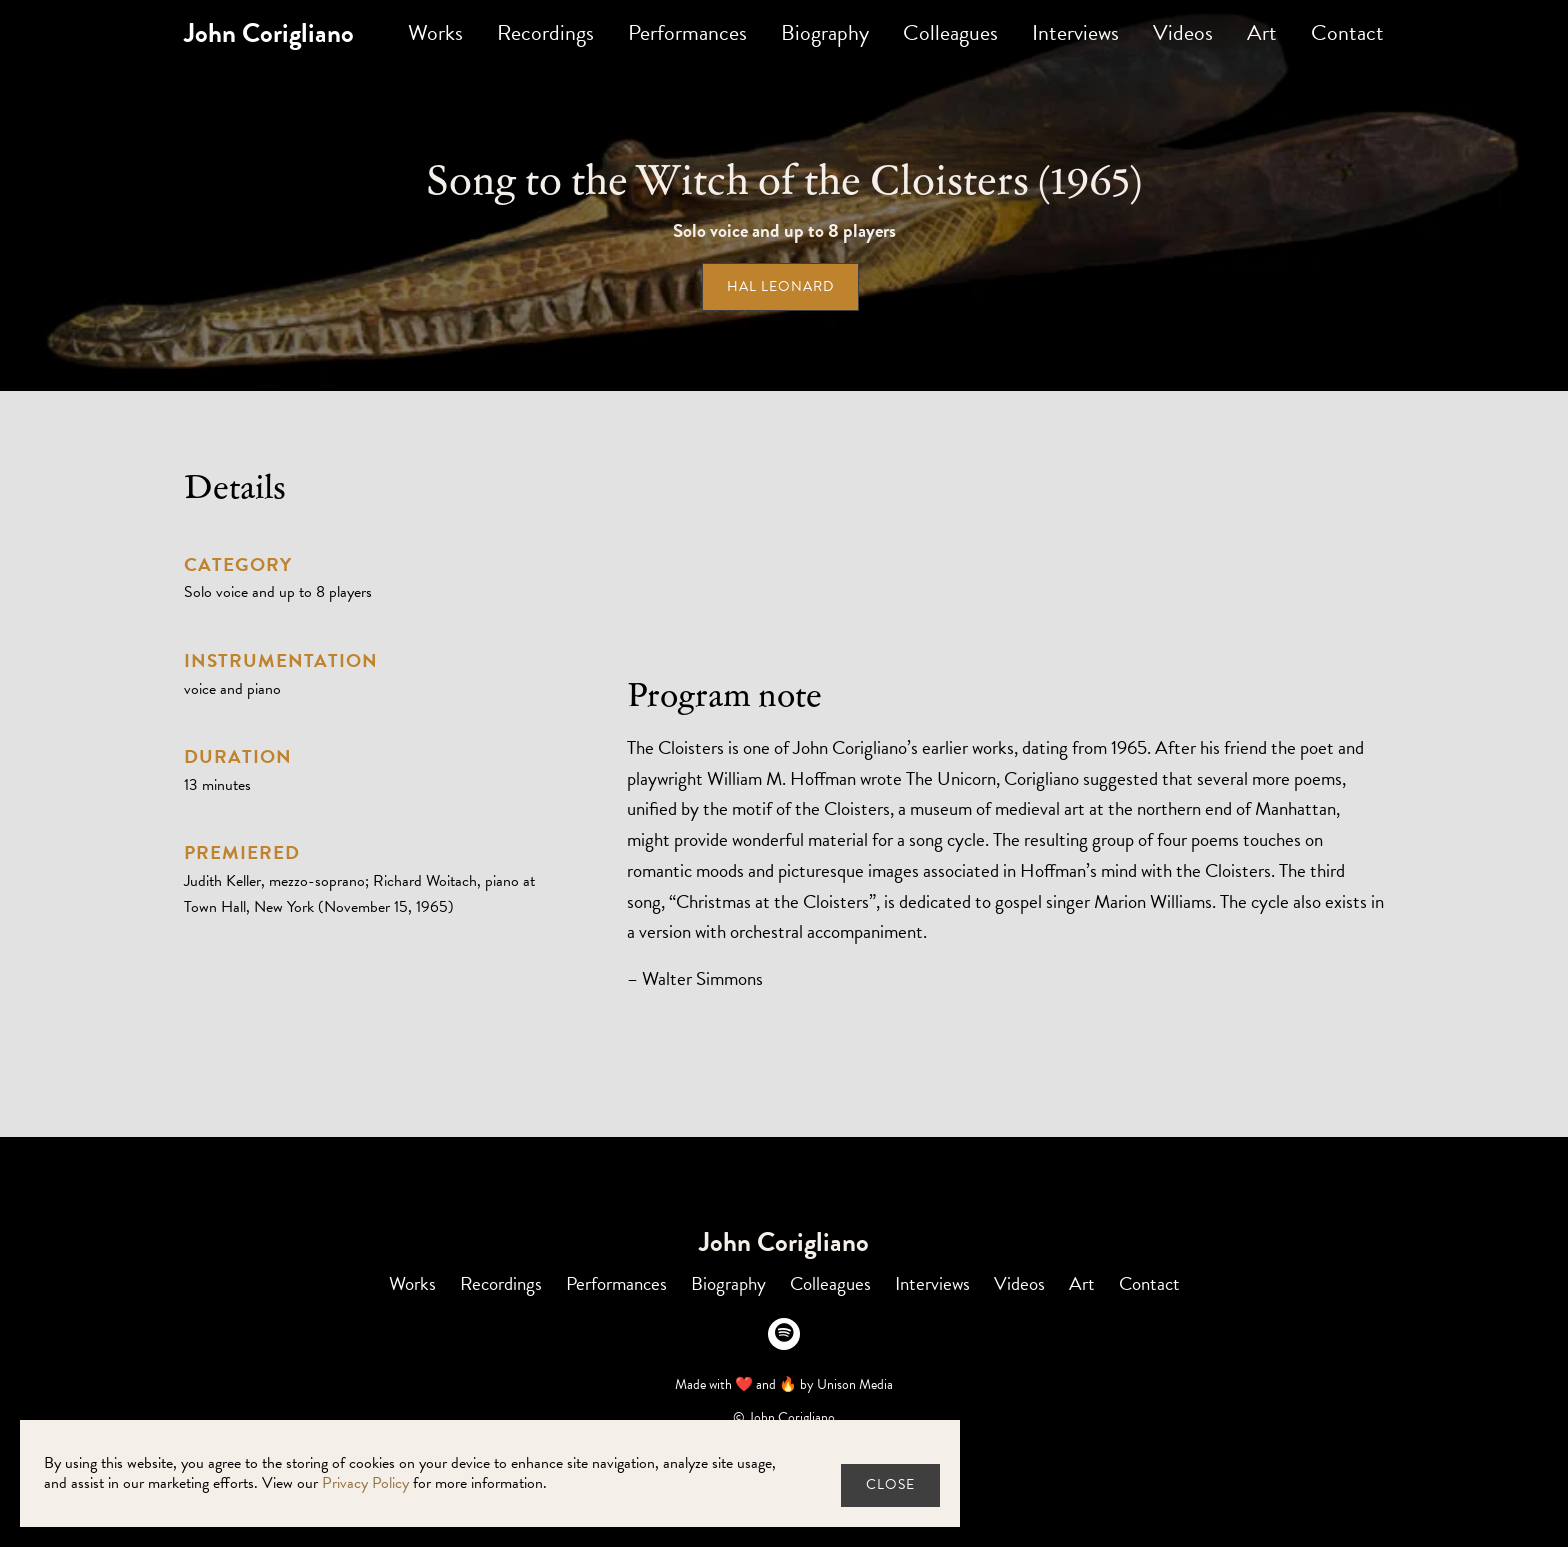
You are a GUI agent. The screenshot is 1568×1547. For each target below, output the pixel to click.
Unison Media (855, 1384)
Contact (1347, 32)
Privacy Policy (365, 1483)
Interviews (1075, 32)
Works (435, 32)
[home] (269, 33)
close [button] (890, 1484)
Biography (825, 32)
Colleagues (950, 32)
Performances (687, 32)
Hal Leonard (780, 286)
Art (1262, 32)
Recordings (545, 32)
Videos (1183, 32)
